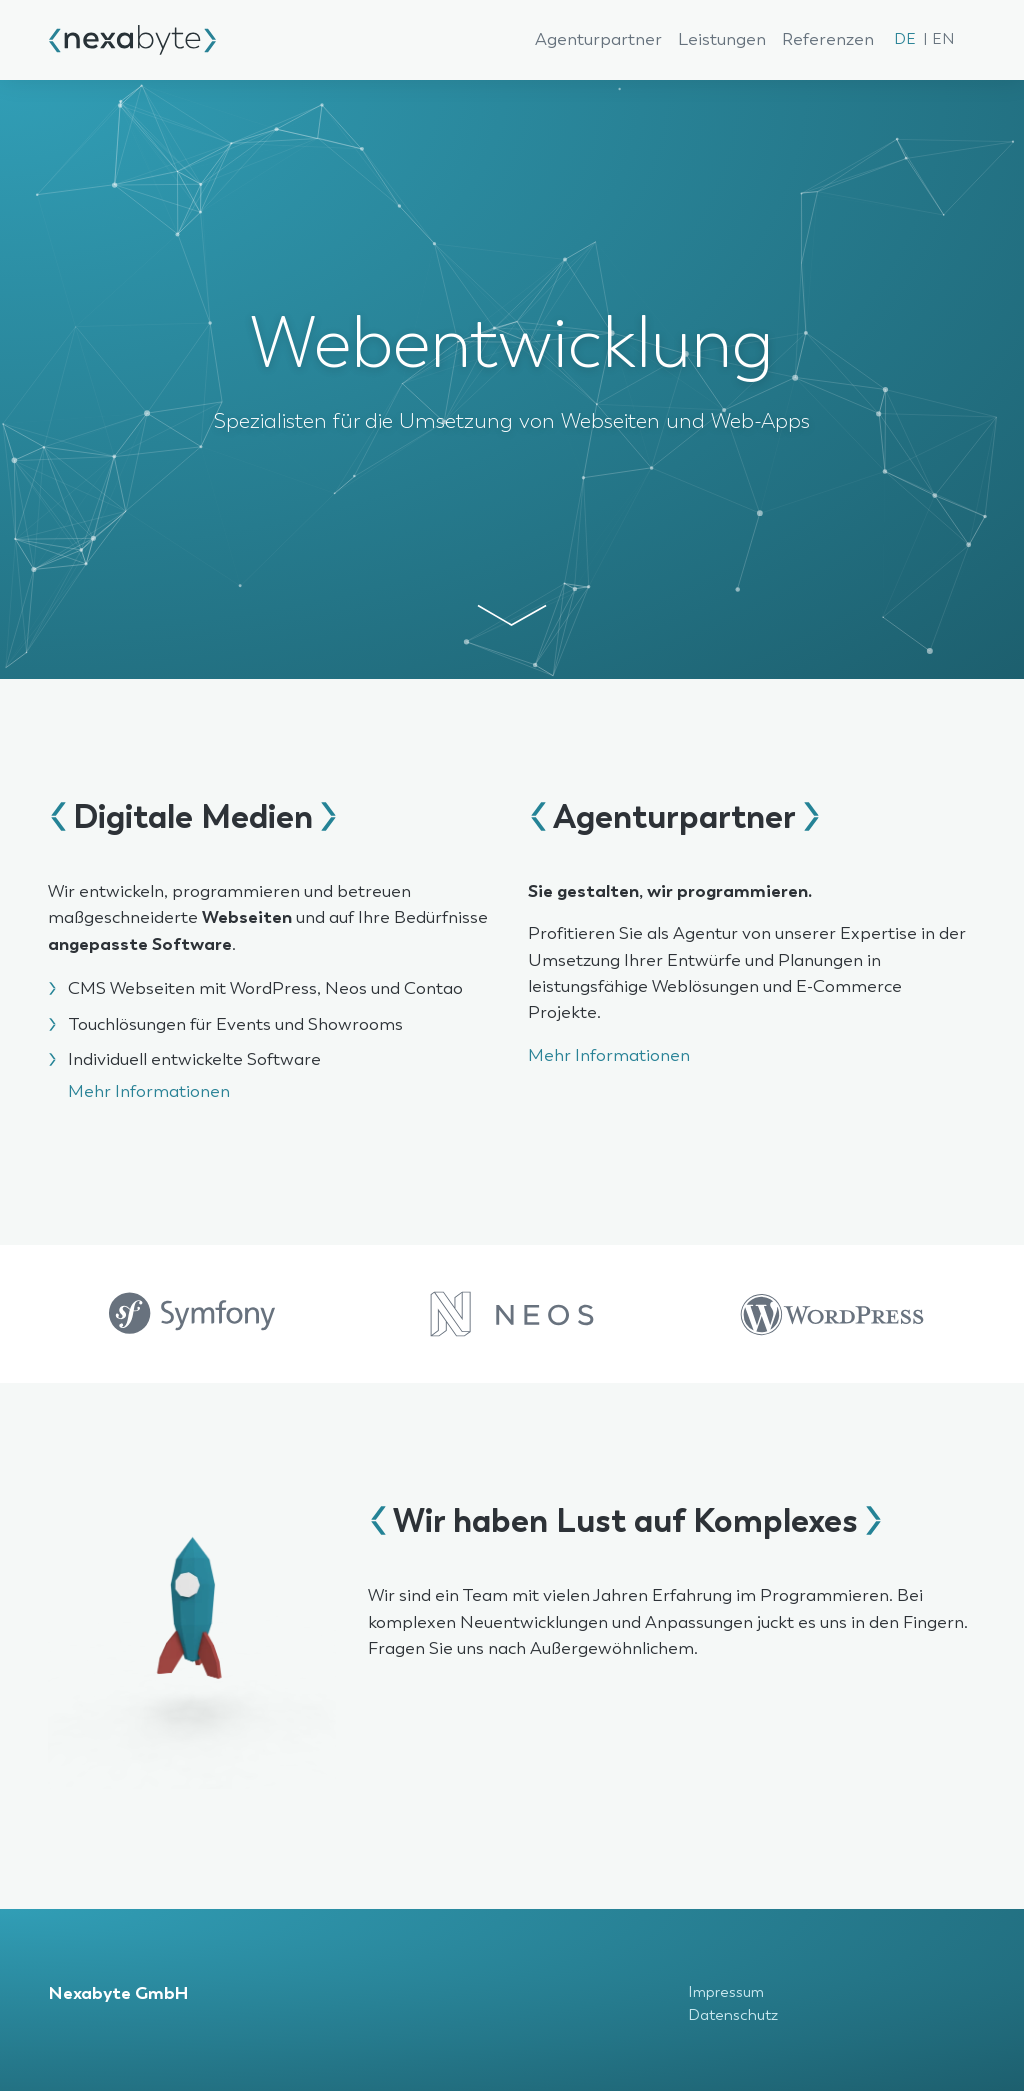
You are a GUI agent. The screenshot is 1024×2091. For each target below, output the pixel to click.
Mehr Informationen (149, 1092)
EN (943, 39)
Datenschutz (733, 2015)
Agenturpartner (598, 40)
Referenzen (828, 40)
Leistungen (722, 40)
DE (905, 39)
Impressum (726, 1992)
